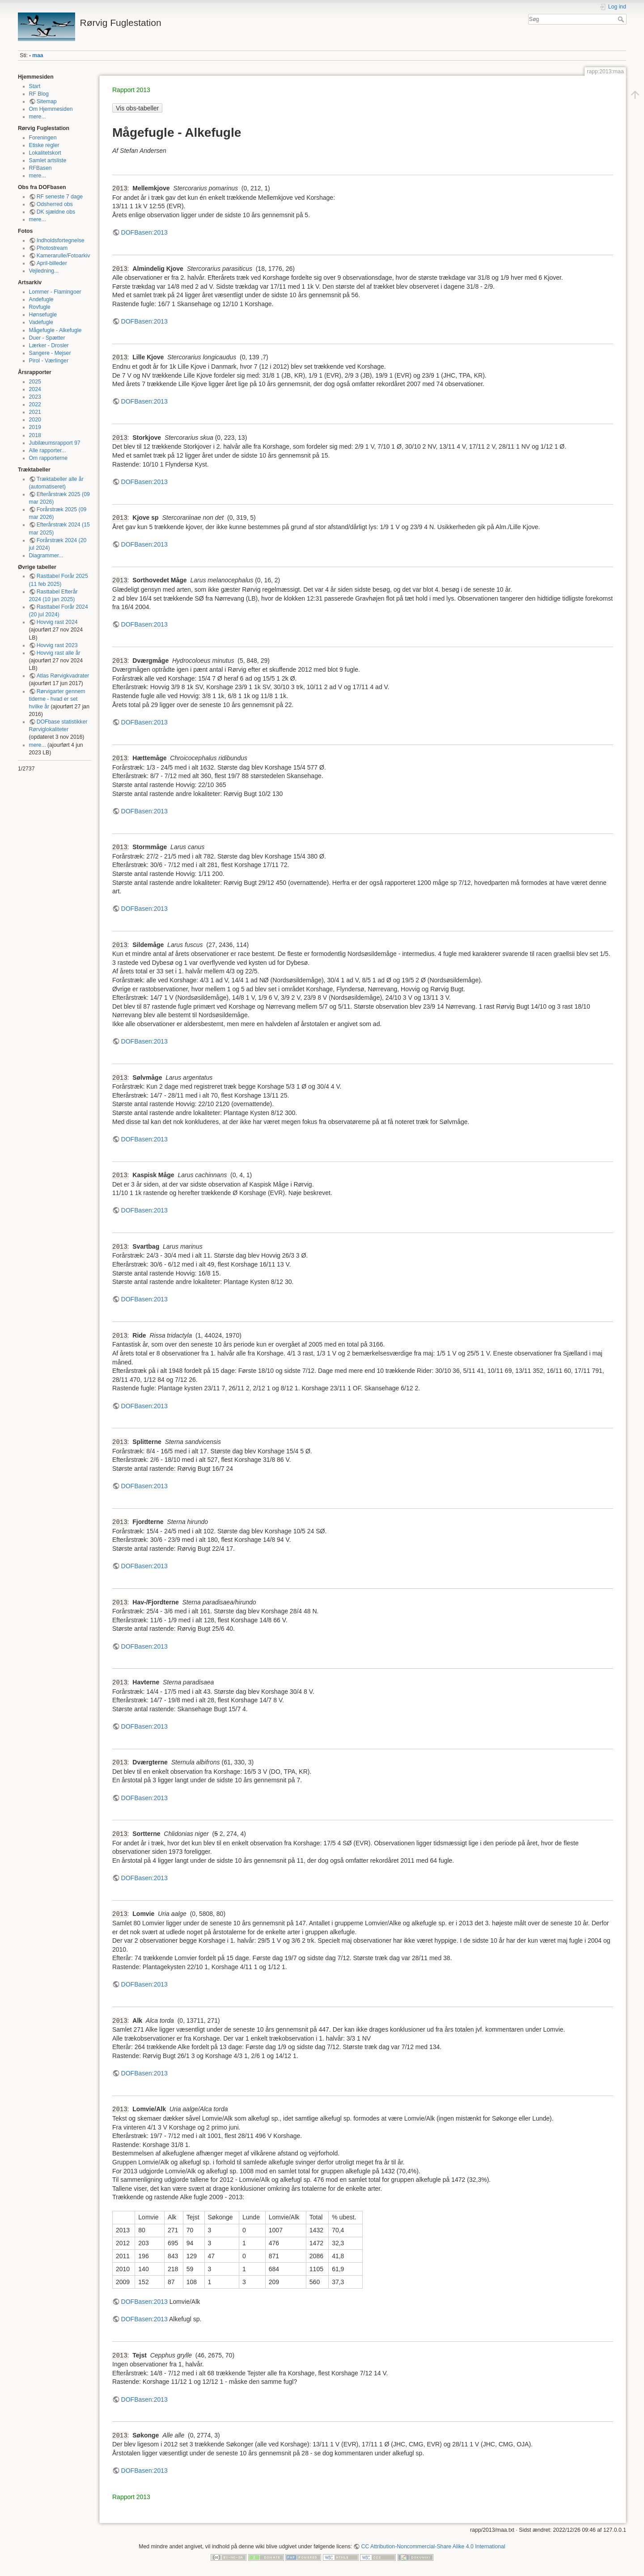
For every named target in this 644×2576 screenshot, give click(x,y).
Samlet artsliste (48, 160)
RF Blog (39, 94)
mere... (37, 117)
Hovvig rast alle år (58, 653)
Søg (622, 19)
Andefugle (41, 299)
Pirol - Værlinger (49, 361)
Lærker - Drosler (49, 345)
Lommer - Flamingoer (55, 292)
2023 (35, 397)
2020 (35, 420)
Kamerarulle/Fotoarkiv (63, 256)
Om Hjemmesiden (51, 109)
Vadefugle (41, 322)
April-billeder (52, 263)
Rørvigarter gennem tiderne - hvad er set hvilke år (57, 699)
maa (37, 55)
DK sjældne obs (56, 212)
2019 (35, 427)
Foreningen (43, 138)
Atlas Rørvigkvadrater (63, 676)
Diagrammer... (46, 555)
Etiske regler (44, 145)
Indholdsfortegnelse (61, 240)
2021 (35, 412)
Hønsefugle (43, 314)
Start (35, 86)
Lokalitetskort (45, 153)
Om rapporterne (48, 458)
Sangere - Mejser (50, 353)
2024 (35, 389)
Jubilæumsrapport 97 (54, 443)
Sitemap (47, 101)
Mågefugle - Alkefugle (55, 330)
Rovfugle (40, 307)
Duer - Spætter (47, 338)
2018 (35, 435)
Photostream (52, 248)
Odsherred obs (55, 204)
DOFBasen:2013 (144, 232)
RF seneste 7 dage (60, 197)
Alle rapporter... (47, 450)
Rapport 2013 (131, 89)
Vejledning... (44, 271)
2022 (35, 404)
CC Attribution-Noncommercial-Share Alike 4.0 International (433, 2546)
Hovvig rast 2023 (57, 645)
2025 (35, 382)
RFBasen (40, 168)
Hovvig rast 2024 (57, 622)
